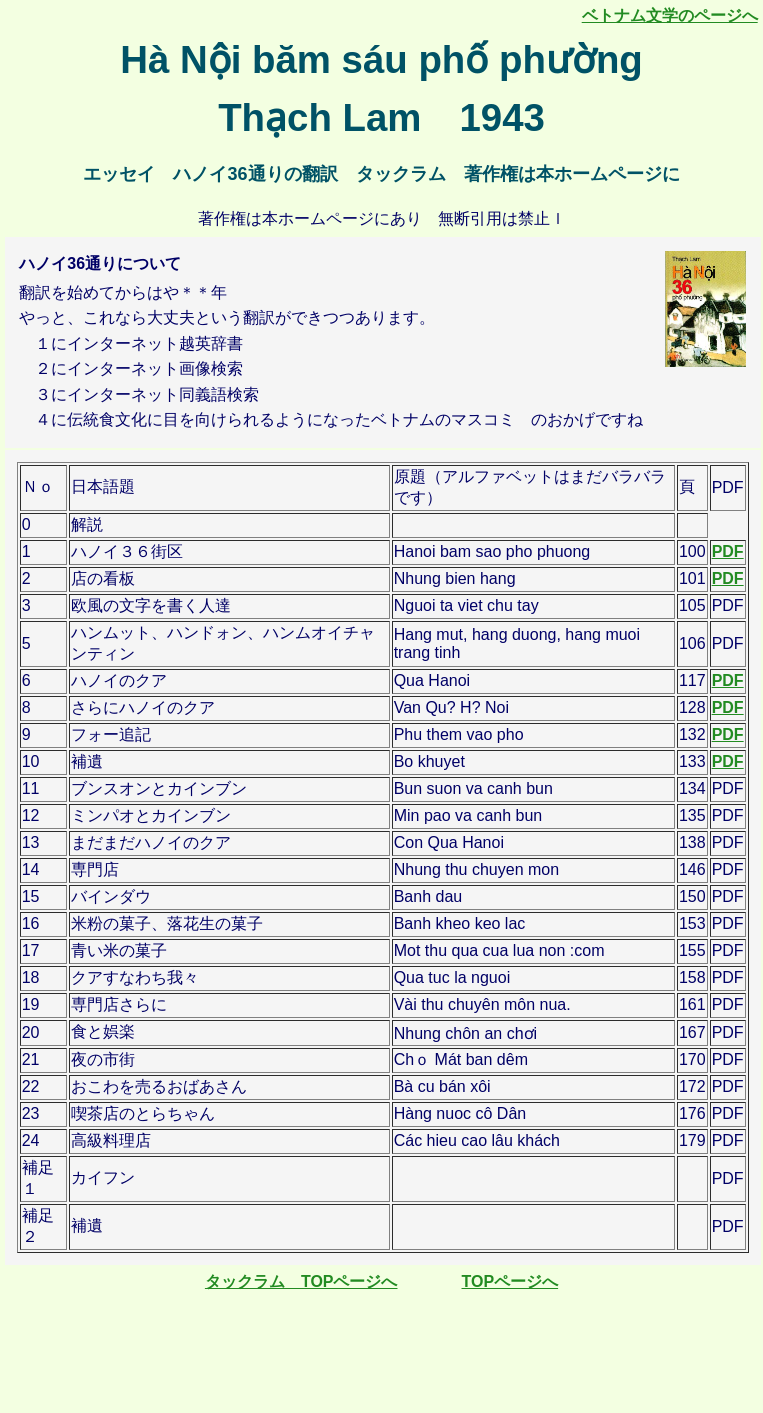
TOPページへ (510, 1281)
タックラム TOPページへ (301, 1281)
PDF (728, 551)
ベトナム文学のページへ (670, 15)
